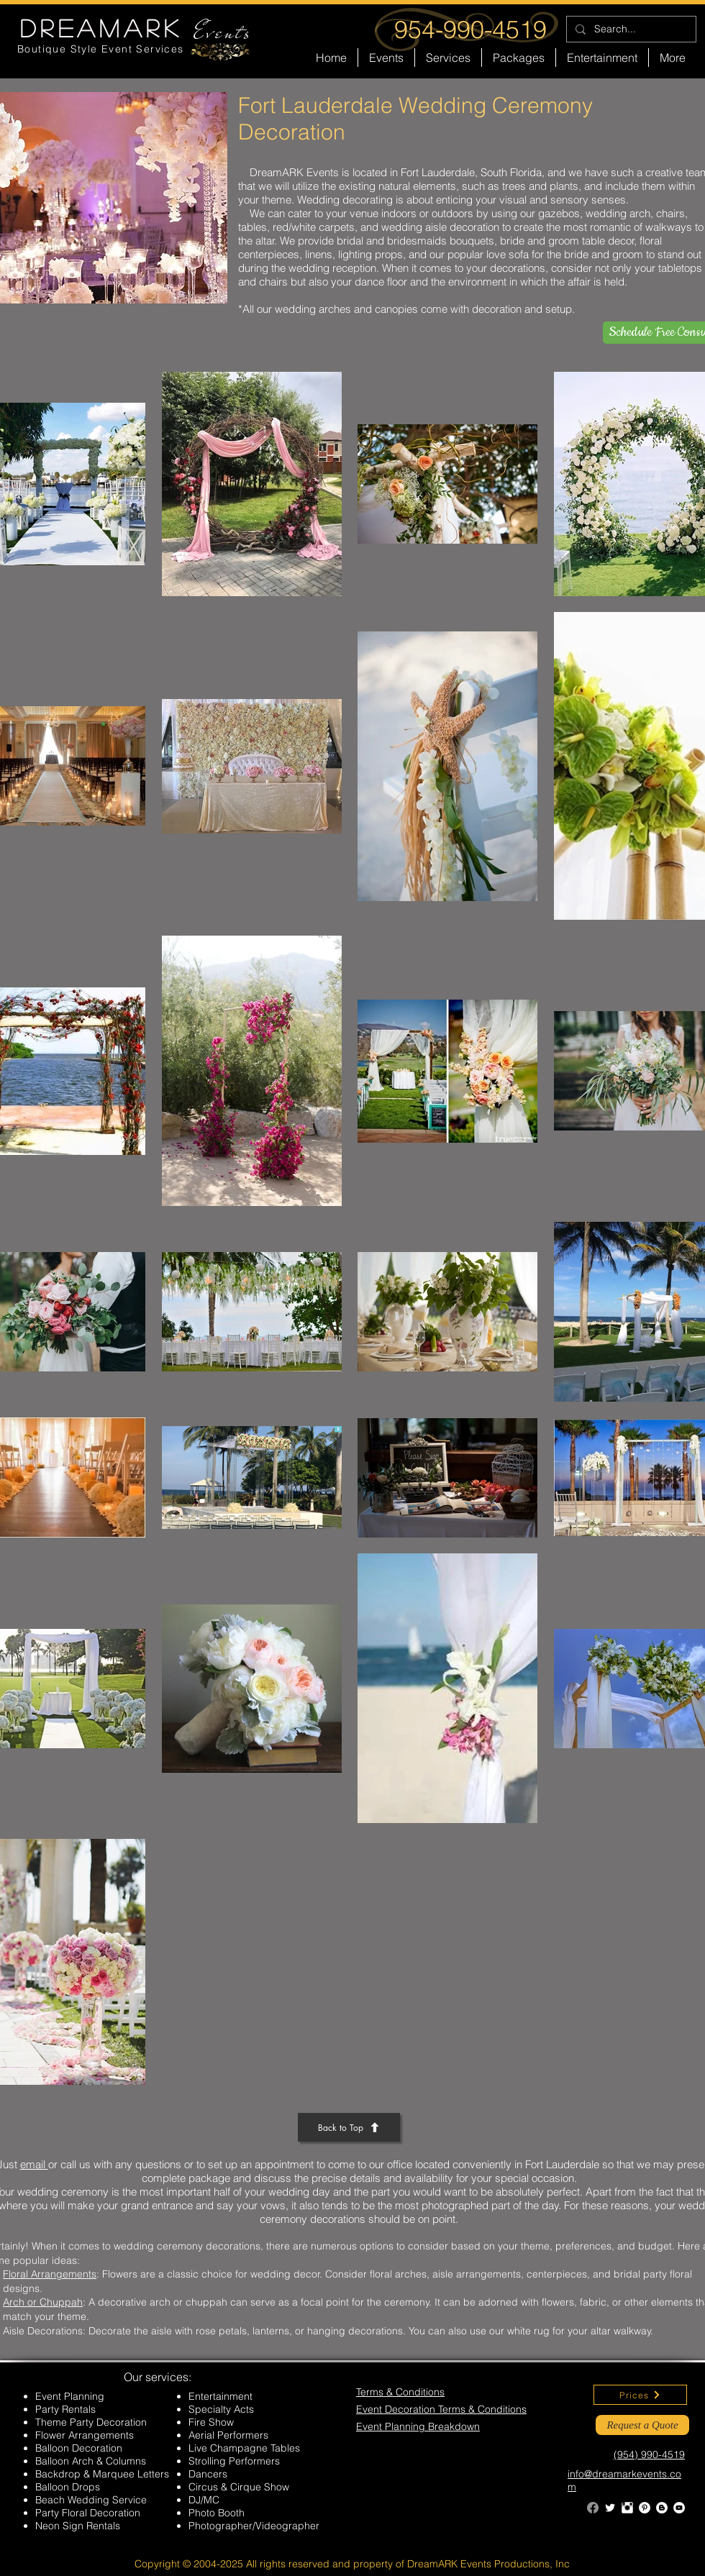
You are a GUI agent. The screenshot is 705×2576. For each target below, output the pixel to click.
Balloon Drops (67, 2486)
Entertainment (220, 2396)
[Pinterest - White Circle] (644, 2507)
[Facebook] (593, 2507)
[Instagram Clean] (627, 2507)
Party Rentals (65, 2409)
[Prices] (640, 2395)
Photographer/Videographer (253, 2525)
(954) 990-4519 (649, 2454)
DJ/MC (203, 2499)
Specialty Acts (221, 2409)
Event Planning (69, 2396)
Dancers (207, 2473)
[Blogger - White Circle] (662, 2507)
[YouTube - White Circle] (679, 2507)
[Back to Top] (349, 2127)
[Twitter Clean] (610, 2507)
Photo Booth (216, 2512)
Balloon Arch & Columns (90, 2460)
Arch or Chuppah (43, 2302)
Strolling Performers (234, 2460)
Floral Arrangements (49, 2273)
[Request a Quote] (642, 2425)
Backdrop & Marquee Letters (102, 2473)
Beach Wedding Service (91, 2499)
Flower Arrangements (84, 2435)
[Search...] (629, 29)
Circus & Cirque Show (238, 2486)
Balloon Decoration (78, 2448)
